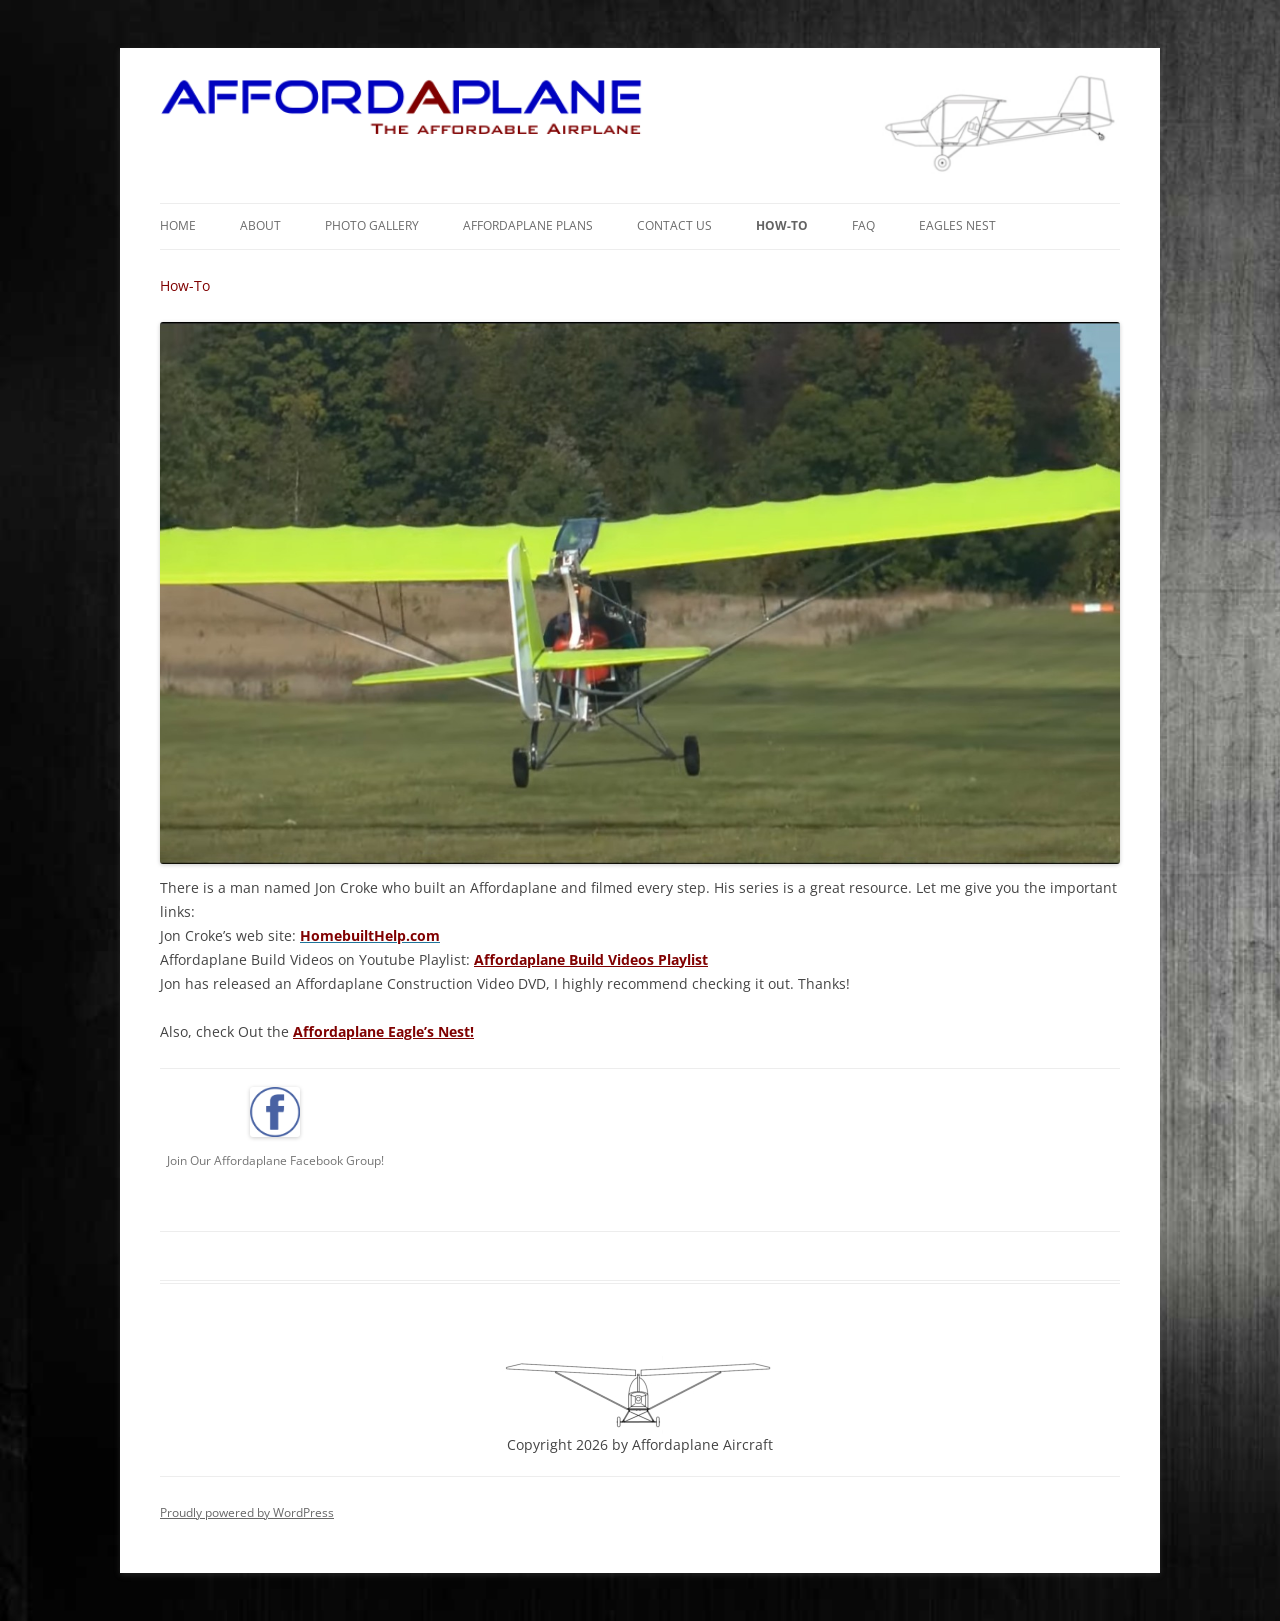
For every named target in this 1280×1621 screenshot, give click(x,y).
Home (178, 225)
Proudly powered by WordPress (247, 1512)
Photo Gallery (372, 225)
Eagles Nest (957, 225)
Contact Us (674, 225)
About (260, 225)
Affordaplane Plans (528, 225)
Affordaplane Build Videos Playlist (591, 959)
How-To (782, 225)
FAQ (863, 225)
